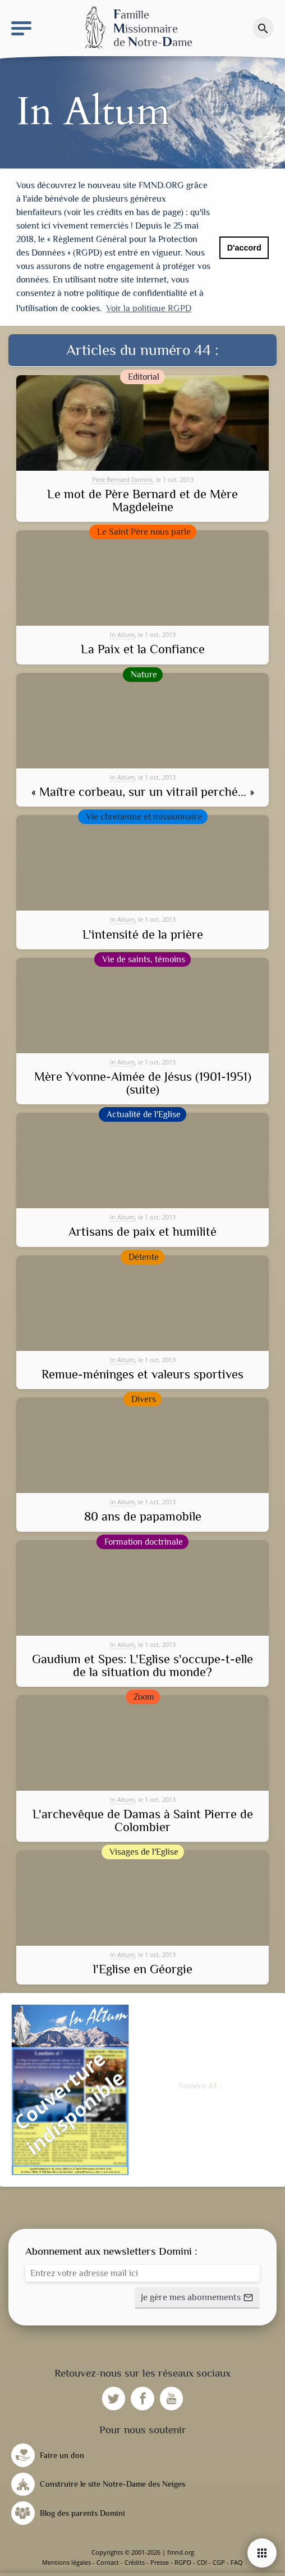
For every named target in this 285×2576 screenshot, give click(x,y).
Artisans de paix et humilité (142, 1232)
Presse (159, 2562)
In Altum (122, 634)
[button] (197, 2298)
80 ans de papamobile (142, 1516)
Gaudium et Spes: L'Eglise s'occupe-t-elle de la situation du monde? (142, 1665)
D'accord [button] (244, 247)
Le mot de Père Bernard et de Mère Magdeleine (142, 500)
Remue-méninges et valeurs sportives (142, 1374)
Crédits (135, 2562)
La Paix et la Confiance (143, 649)
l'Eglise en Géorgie (142, 1969)
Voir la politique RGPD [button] (148, 308)
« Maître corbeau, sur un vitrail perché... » (142, 792)
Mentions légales (66, 2562)
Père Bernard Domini (122, 479)
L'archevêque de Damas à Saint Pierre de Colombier (143, 1820)
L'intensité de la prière (142, 935)
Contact (107, 2562)
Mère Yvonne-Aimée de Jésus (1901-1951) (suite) (142, 1083)
